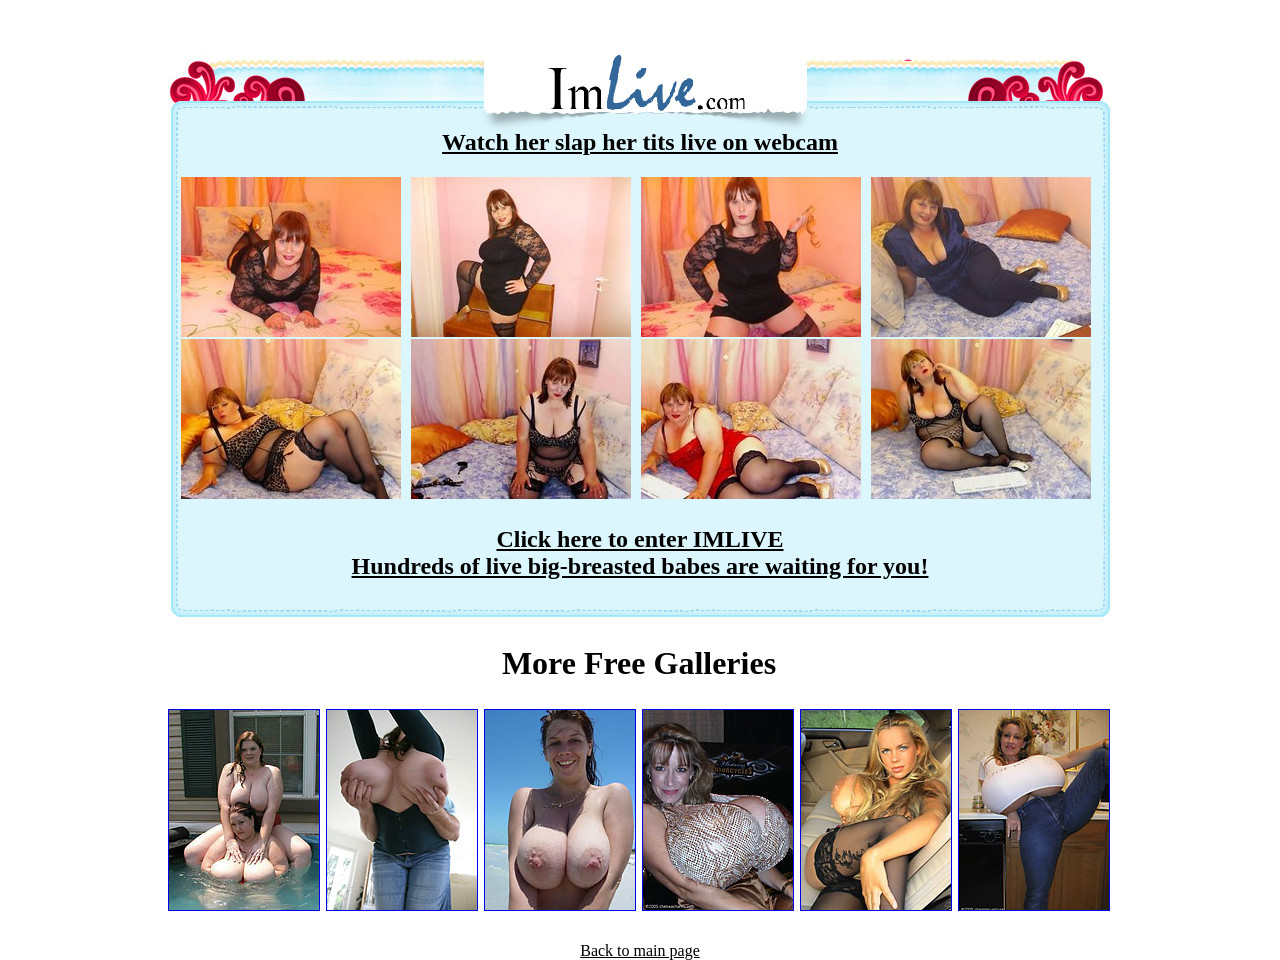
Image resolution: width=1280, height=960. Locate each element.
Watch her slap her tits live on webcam (640, 142)
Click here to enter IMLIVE (639, 539)
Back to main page (640, 950)
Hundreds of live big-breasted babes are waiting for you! (640, 566)
